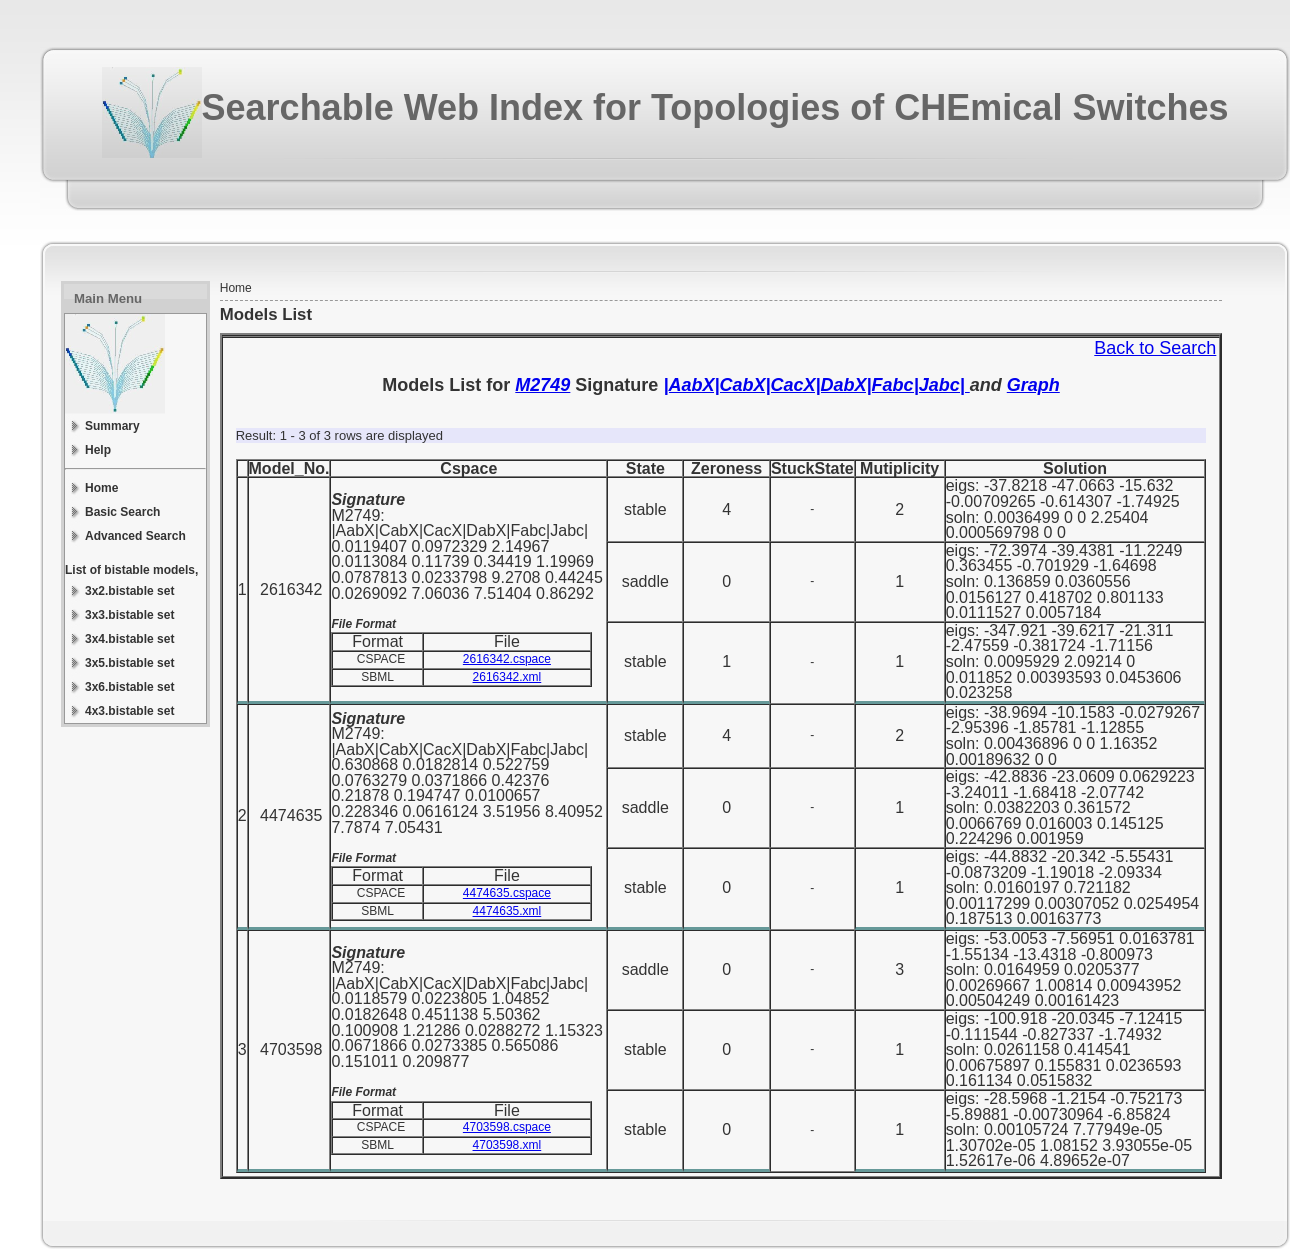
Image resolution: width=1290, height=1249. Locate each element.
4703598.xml (507, 1145)
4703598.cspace (507, 1127)
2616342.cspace (507, 659)
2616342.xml (507, 677)
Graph (1033, 385)
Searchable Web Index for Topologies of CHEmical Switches (715, 107)
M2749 (542, 385)
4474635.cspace (507, 893)
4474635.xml (507, 911)
